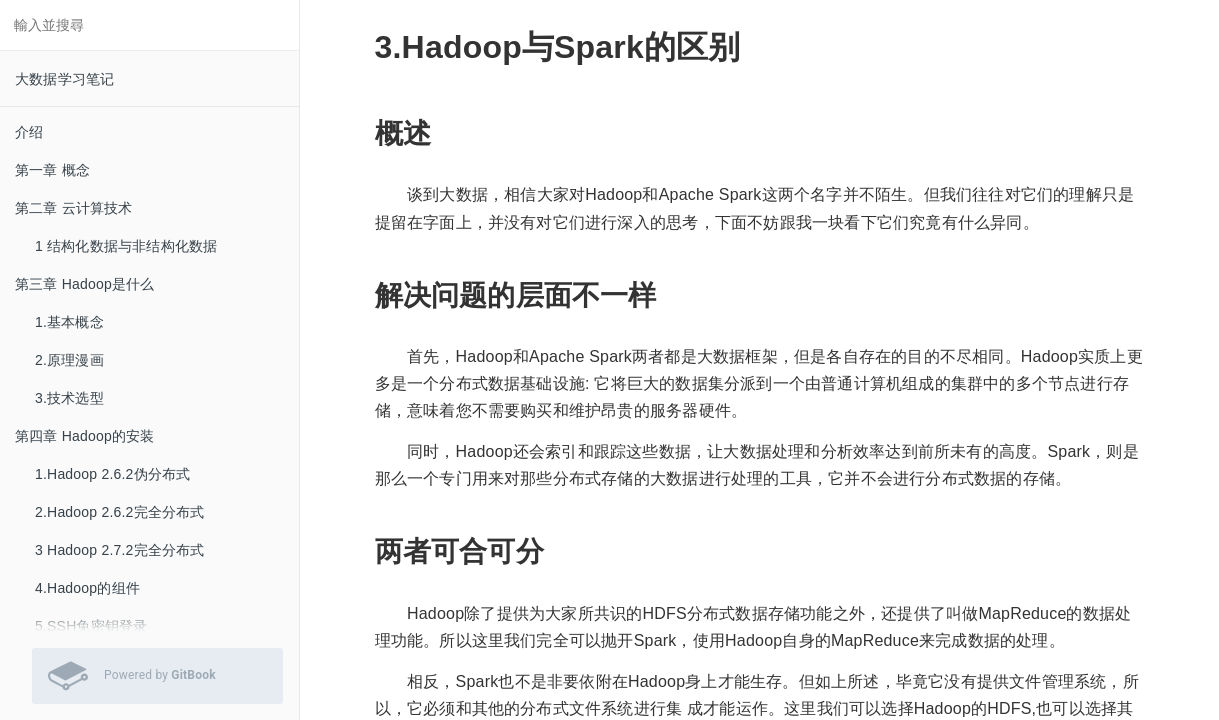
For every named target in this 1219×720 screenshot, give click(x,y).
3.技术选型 (69, 398)
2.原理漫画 (69, 360)
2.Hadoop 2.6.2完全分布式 (120, 512)
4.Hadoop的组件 (87, 588)
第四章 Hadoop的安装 (85, 436)
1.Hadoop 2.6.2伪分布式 (112, 474)
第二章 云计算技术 (74, 208)
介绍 (29, 132)
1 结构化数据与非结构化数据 (126, 246)
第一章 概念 (52, 170)
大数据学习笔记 (64, 79)
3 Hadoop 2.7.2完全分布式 (120, 550)
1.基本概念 (69, 322)
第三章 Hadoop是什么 (85, 284)
